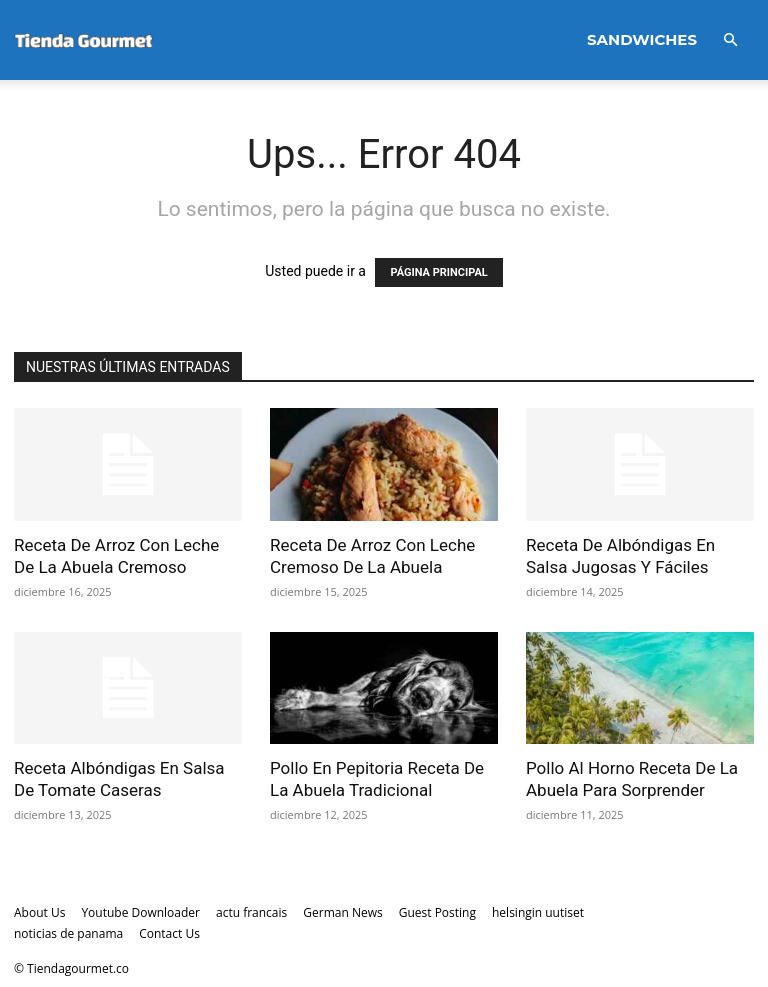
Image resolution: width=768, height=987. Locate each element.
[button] (730, 40)
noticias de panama (68, 933)
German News (342, 912)
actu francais (251, 912)
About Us (39, 912)
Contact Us (169, 933)
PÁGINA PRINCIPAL (438, 272)
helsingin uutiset (538, 912)
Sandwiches (642, 39)
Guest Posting (437, 912)
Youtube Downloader (140, 912)
